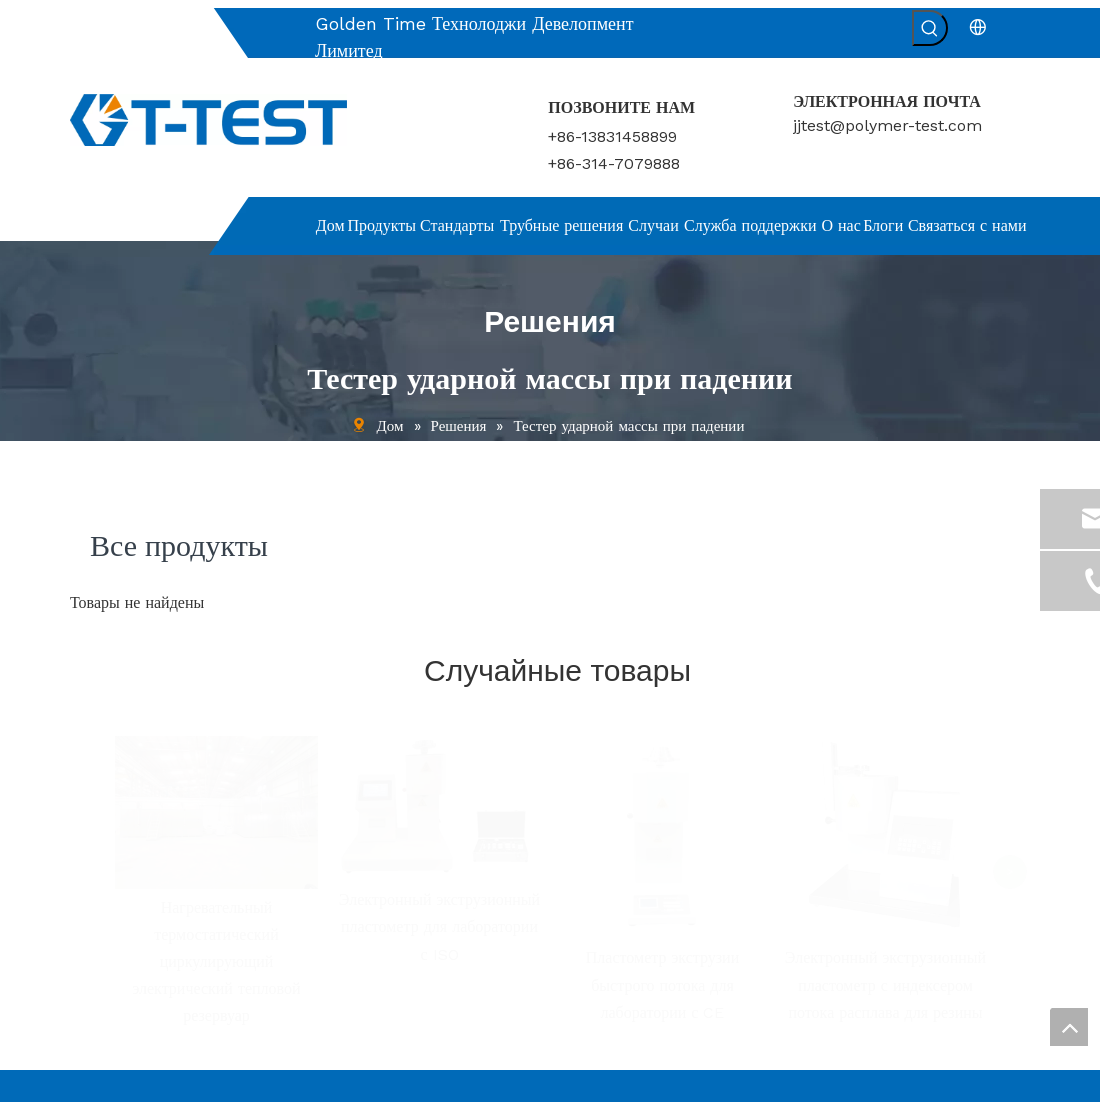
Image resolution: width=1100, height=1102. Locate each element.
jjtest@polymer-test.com (887, 125)
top (1069, 1027)
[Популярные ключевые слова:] (930, 28)
